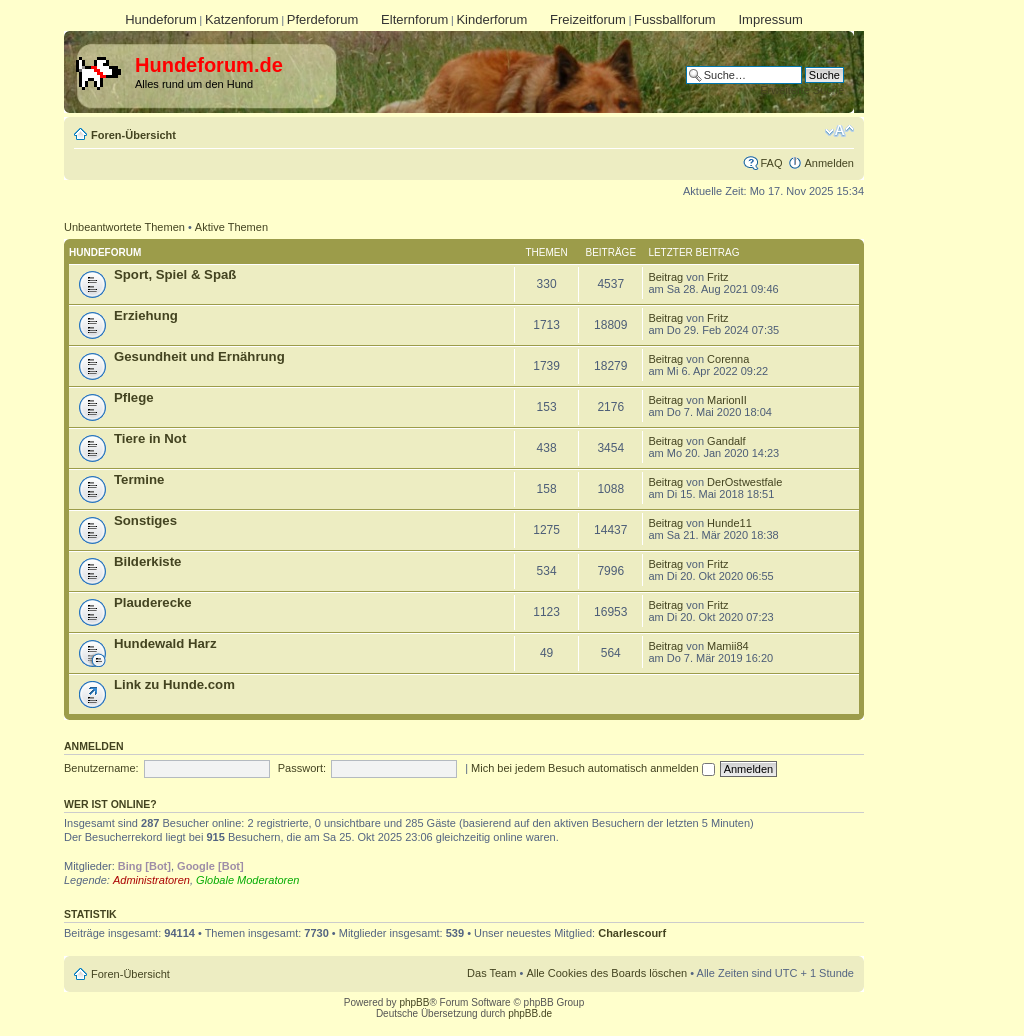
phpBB (414, 1002)
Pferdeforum (323, 19)
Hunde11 (729, 523)
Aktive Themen (231, 227)
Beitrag (665, 277)
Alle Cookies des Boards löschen (606, 973)
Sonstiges (145, 520)
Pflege (134, 397)
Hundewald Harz (165, 643)
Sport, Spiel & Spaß (175, 274)
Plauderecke (153, 602)
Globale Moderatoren (247, 880)
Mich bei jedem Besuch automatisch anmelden (593, 768)
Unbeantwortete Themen (124, 227)
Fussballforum (675, 19)
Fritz (717, 277)
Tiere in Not (150, 438)
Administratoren (151, 880)
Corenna (728, 359)
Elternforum (414, 19)
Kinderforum (491, 19)
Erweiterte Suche (802, 90)
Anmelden (829, 163)
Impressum (770, 19)
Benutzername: (101, 768)
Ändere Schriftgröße (839, 131)
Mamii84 (728, 646)
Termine (139, 479)
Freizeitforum (588, 19)
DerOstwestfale (744, 482)
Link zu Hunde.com (174, 684)
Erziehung (146, 315)
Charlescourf (632, 933)
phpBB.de (530, 1013)
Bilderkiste (147, 561)
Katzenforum (242, 19)
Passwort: (302, 768)
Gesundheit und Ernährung (199, 356)
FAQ (771, 163)
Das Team (491, 973)
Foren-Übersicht (133, 135)
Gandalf (726, 441)
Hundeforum (161, 19)
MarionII (727, 400)
